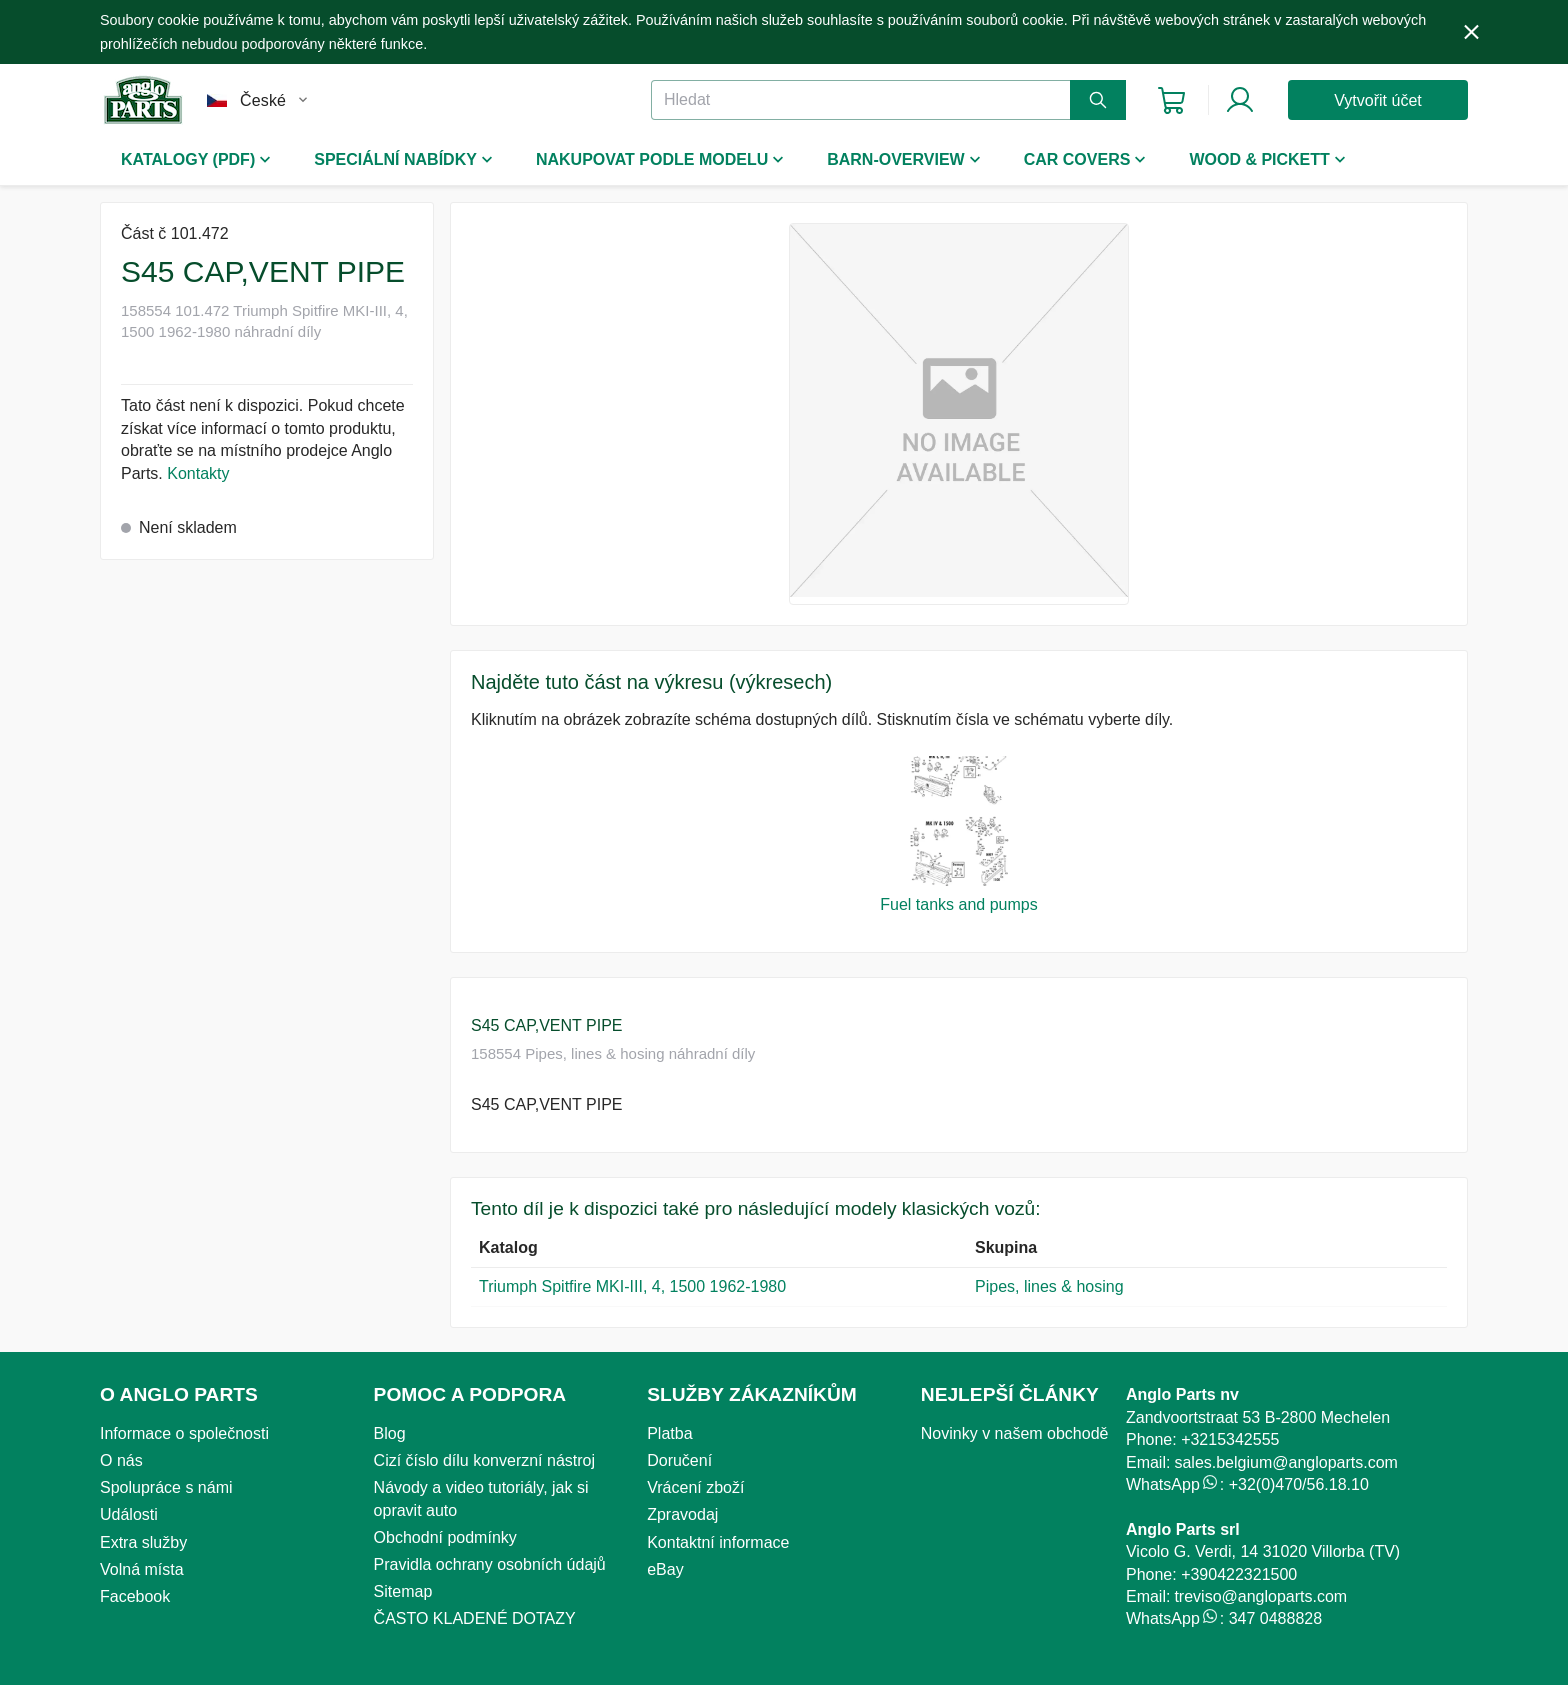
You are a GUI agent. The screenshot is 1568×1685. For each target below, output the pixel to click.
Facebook (135, 1596)
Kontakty (198, 473)
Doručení (679, 1460)
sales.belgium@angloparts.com (1285, 1462)
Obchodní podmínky (445, 1537)
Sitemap (403, 1591)
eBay (665, 1569)
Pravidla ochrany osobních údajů (490, 1564)
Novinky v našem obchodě (1015, 1433)
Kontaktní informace (718, 1542)
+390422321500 (1239, 1574)
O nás (121, 1460)
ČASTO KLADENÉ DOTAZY (475, 1618)
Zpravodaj (682, 1514)
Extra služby (143, 1542)
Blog (390, 1433)
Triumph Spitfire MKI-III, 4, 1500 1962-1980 (632, 1286)
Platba (669, 1433)
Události (129, 1514)
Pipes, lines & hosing (1049, 1286)
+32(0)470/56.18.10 (1299, 1484)
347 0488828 (1275, 1618)
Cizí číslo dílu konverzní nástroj (484, 1460)
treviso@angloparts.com (1260, 1596)
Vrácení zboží (695, 1487)
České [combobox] (263, 100)
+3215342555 (1230, 1439)
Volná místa (142, 1569)
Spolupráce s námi (166, 1487)
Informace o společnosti (184, 1433)
